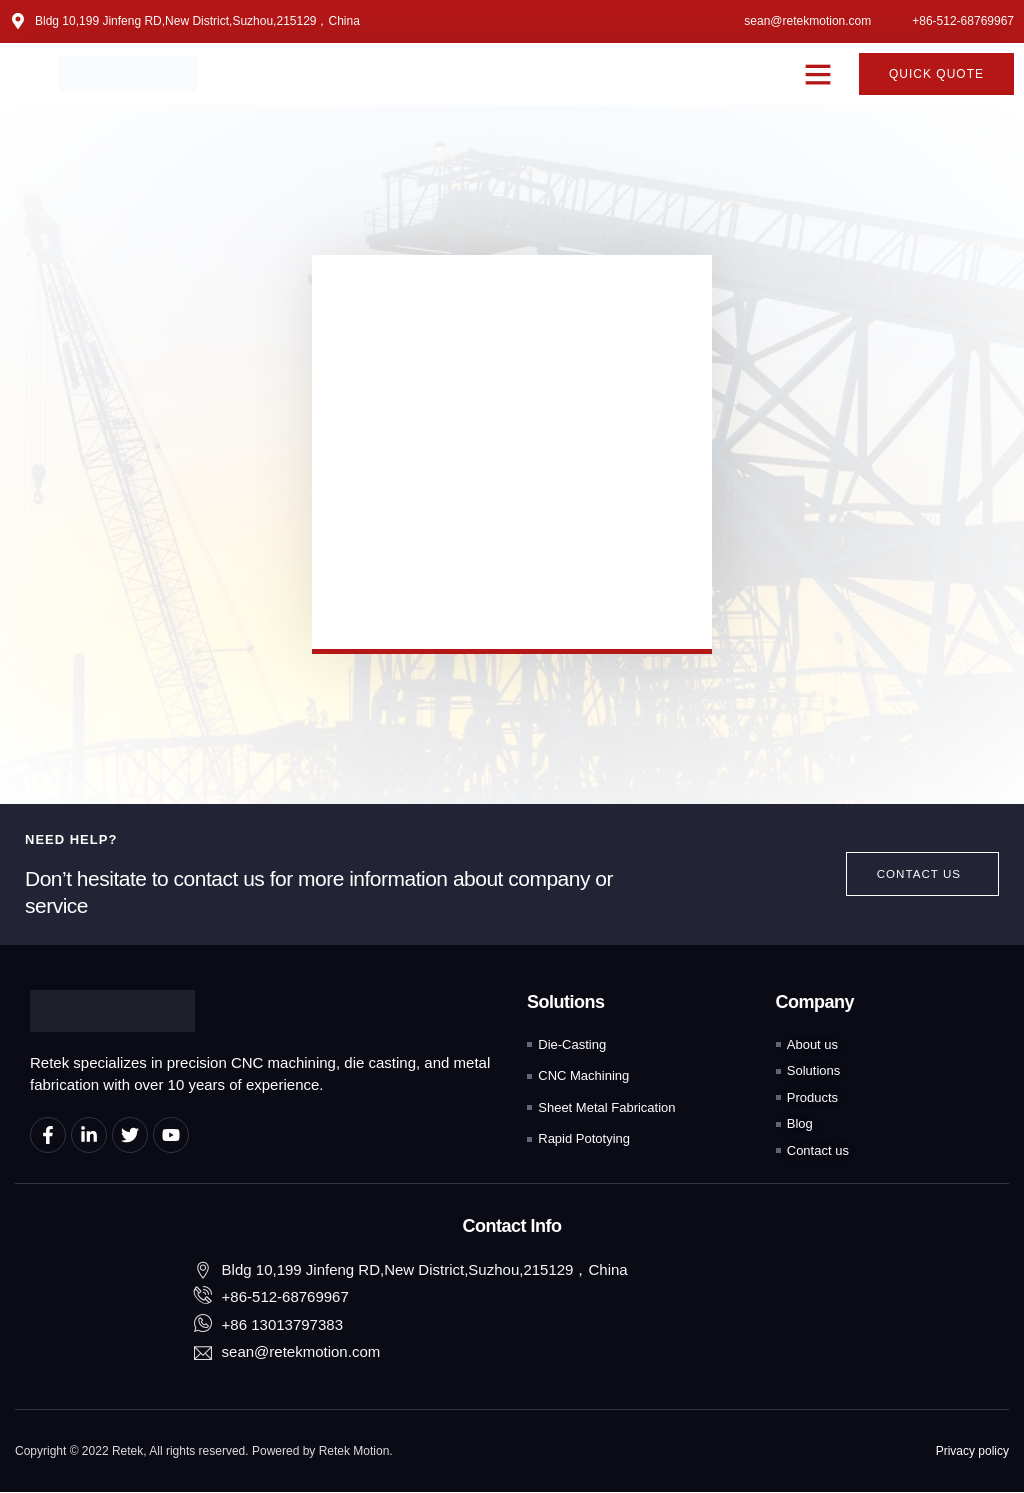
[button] (818, 74)
